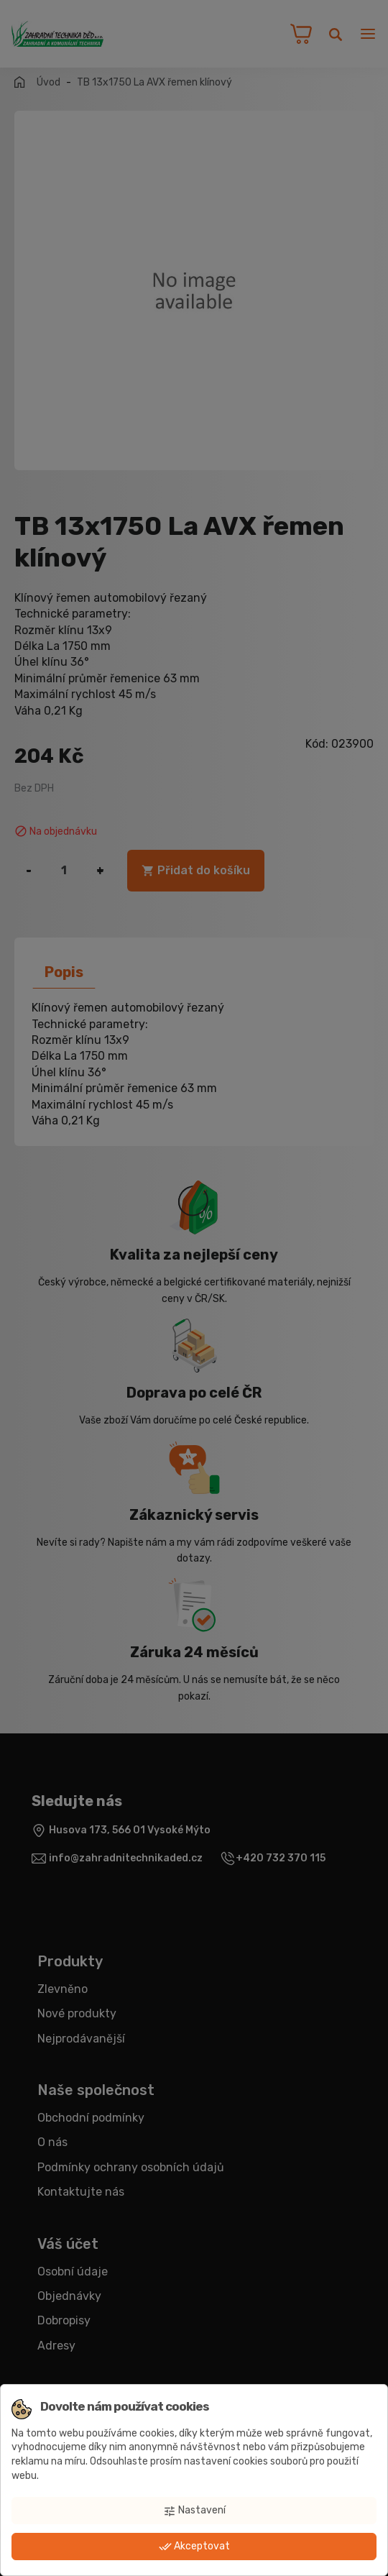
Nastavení (194, 2510)
